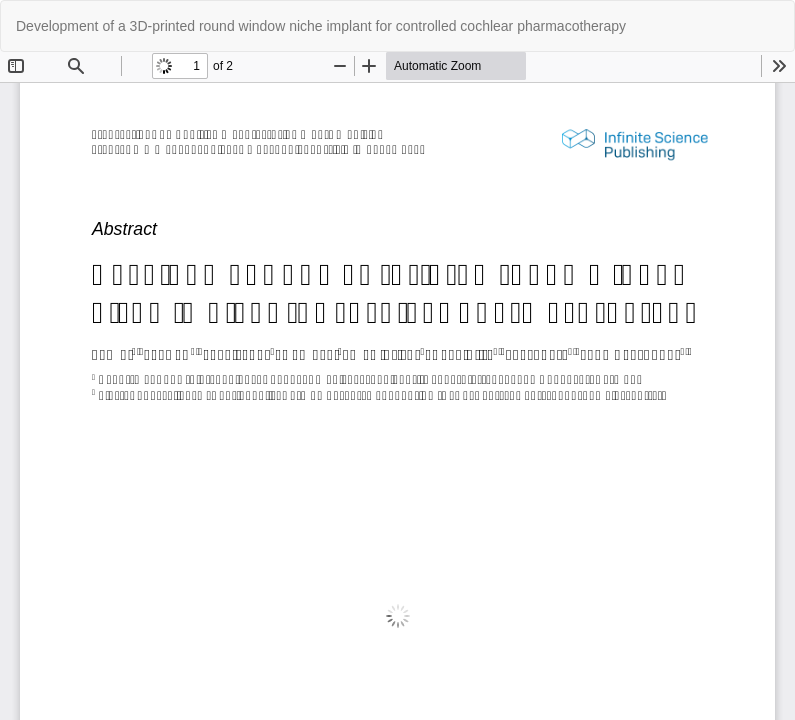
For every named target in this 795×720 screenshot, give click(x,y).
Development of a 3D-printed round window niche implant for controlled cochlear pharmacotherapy (321, 26)
